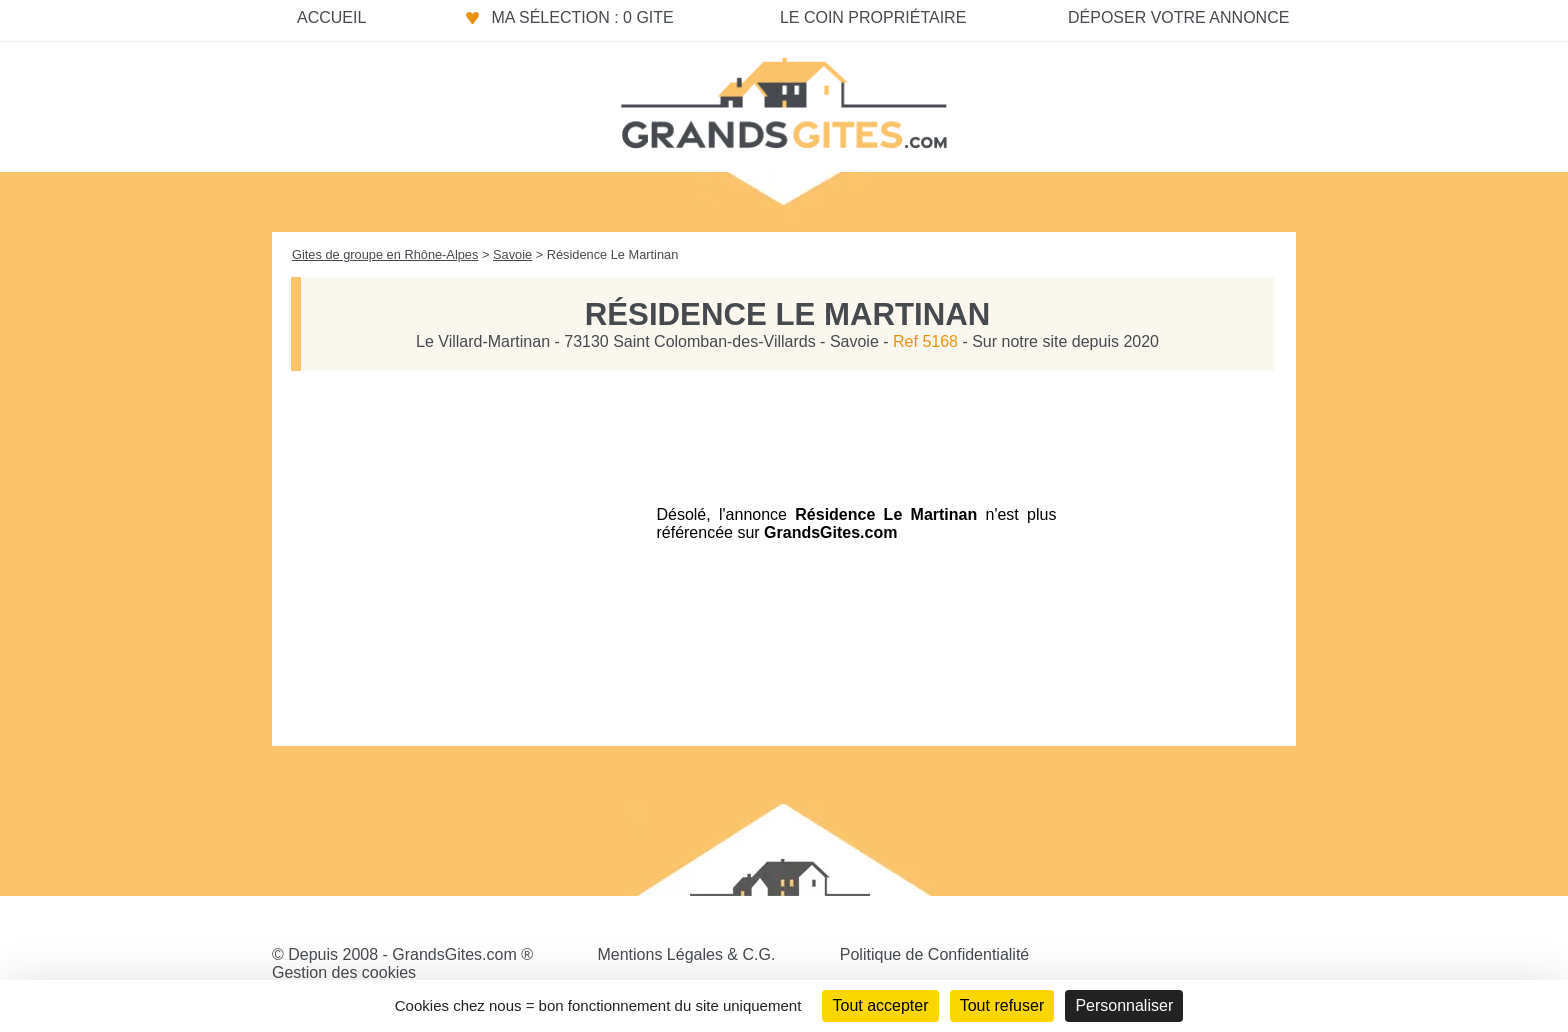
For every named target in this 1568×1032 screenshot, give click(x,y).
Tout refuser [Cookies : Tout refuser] (1002, 1005)
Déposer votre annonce (1178, 17)
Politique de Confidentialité (934, 954)
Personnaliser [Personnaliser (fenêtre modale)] (1124, 1005)
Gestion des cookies (344, 972)
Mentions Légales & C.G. (686, 954)
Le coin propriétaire (873, 17)
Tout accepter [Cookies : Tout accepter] (880, 1005)
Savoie (512, 254)
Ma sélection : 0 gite (582, 17)
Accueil (331, 17)
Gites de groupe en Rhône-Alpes (385, 254)
